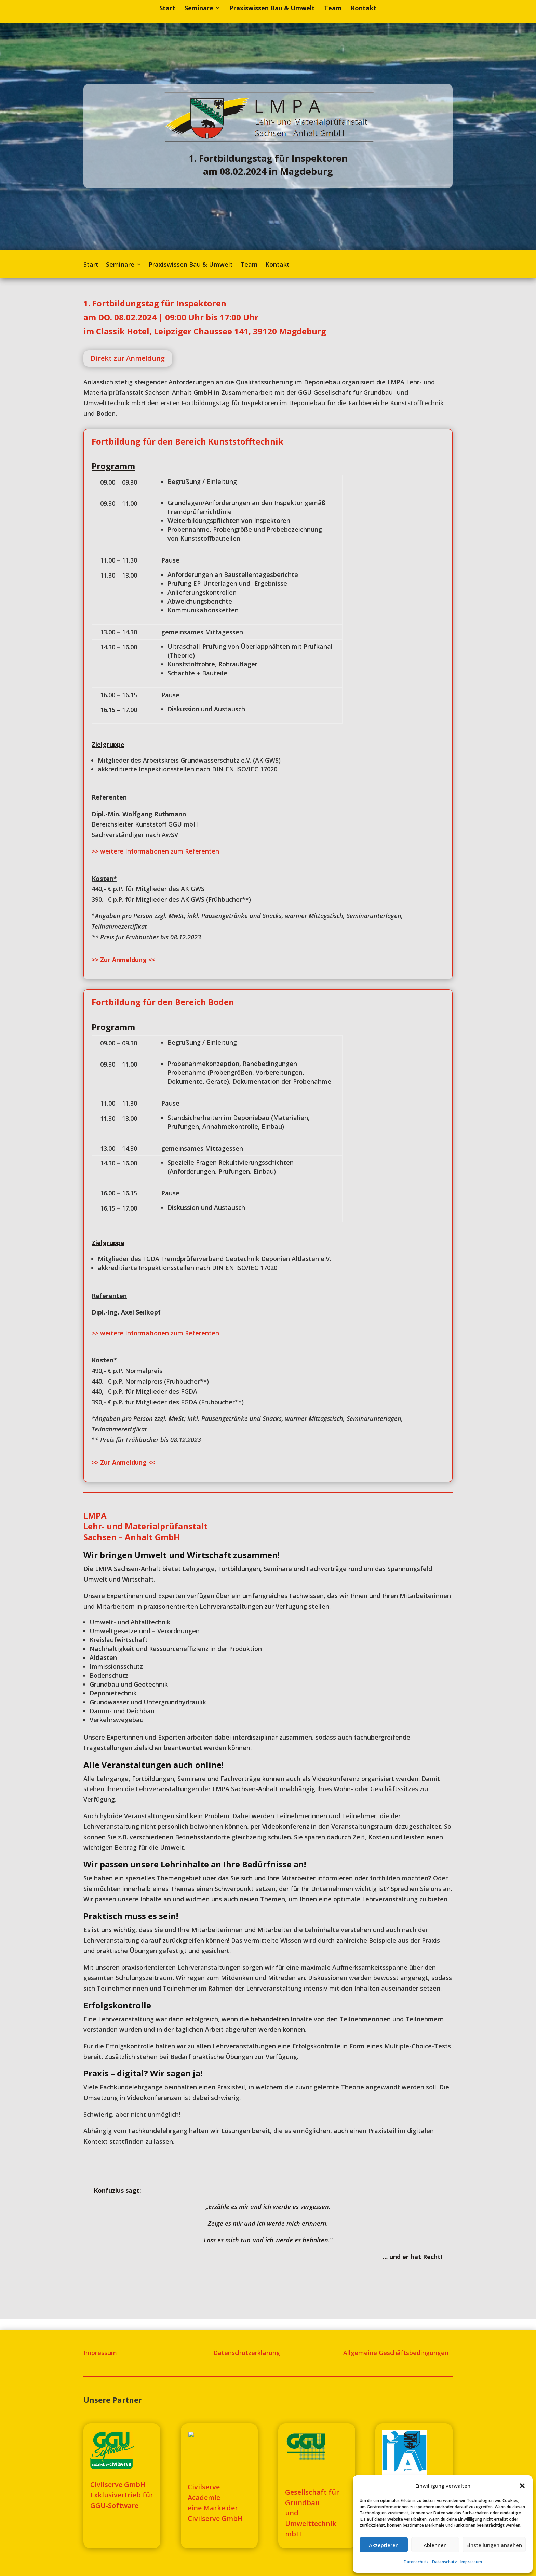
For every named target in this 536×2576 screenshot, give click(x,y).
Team (332, 8)
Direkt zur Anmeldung (128, 358)
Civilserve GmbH (215, 2518)
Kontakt (363, 8)
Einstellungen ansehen (494, 2544)
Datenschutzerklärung (246, 2353)
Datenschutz (416, 2562)
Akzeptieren (384, 2544)
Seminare (199, 8)
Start (167, 8)
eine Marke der (213, 2507)
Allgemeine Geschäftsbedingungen (395, 2353)
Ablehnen (435, 2544)
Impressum (471, 2562)
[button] (522, 2485)
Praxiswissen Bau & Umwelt (272, 8)
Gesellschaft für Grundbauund (312, 2502)
